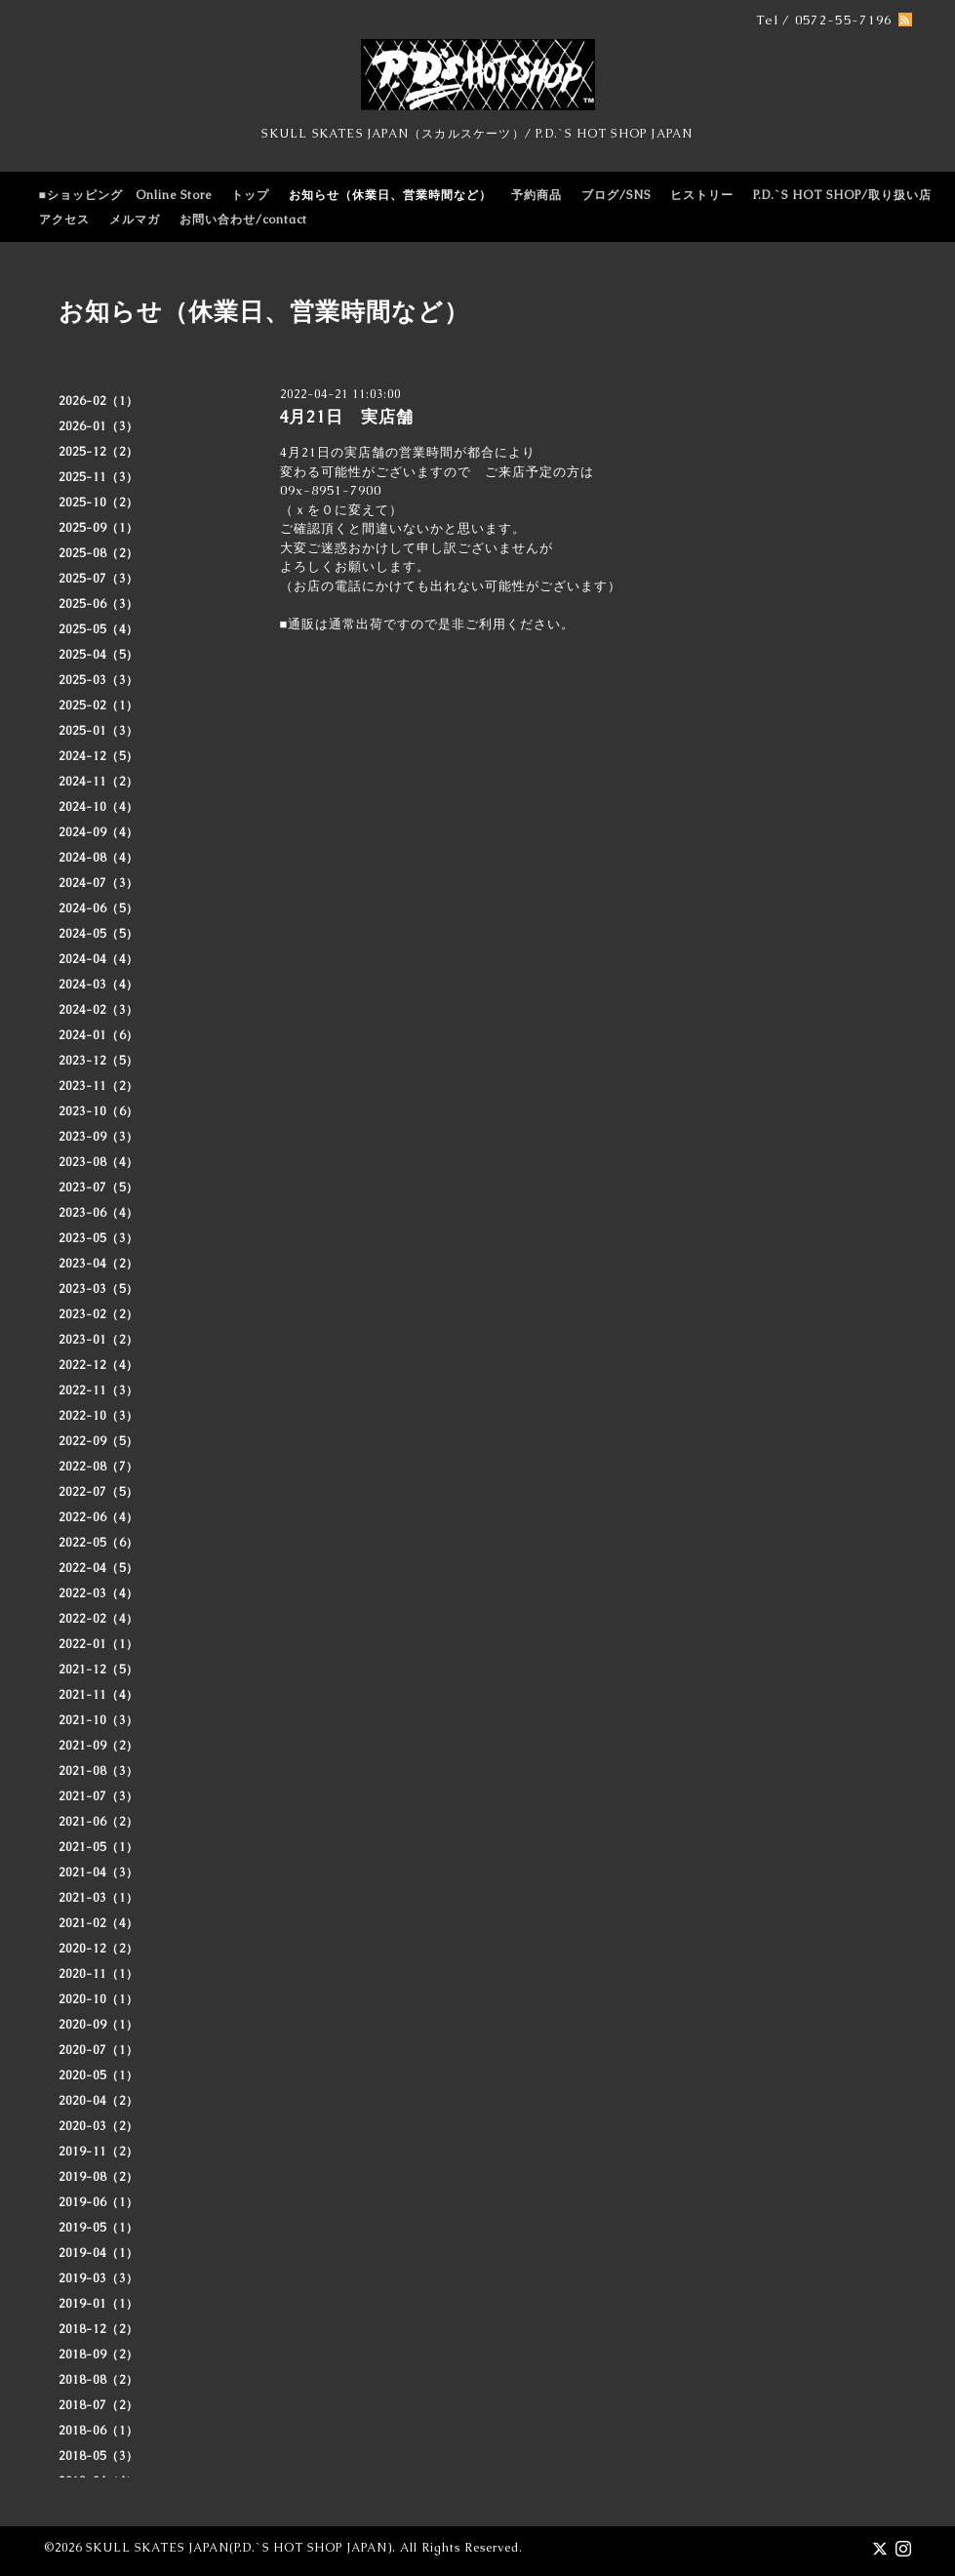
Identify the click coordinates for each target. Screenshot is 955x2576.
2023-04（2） (99, 1263)
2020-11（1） (99, 1974)
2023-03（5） (99, 1289)
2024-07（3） (99, 883)
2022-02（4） (99, 1619)
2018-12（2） (99, 2329)
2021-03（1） (99, 1898)
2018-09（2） (99, 2354)
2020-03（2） (99, 2126)
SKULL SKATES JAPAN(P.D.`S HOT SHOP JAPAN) (239, 2548)
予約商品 (536, 195)
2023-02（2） (99, 1314)
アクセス (64, 219)
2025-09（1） (99, 528)
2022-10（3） (99, 1416)
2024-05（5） (99, 934)
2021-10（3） (99, 1720)
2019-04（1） (99, 2253)
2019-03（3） (99, 2278)
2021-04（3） (99, 1872)
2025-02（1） (99, 705)
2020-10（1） (99, 1999)
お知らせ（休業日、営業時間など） (390, 195)
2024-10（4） (99, 807)
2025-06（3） (99, 604)
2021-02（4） (99, 1923)
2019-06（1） (99, 2202)
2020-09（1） (99, 2025)
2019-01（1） (99, 2304)
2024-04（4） (99, 959)
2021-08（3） (99, 1771)
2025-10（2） (99, 502)
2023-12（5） (99, 1060)
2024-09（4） (99, 832)
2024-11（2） (99, 781)
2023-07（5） (99, 1187)
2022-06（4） (99, 1517)
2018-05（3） (99, 2456)
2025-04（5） (99, 655)
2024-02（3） (99, 1010)
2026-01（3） (99, 426)
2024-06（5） (99, 908)
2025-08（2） (99, 553)
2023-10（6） (99, 1111)
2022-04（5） (99, 1568)
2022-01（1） (99, 1644)
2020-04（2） (99, 2101)
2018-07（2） (99, 2405)
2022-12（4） (99, 1365)
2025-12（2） (99, 452)
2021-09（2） (99, 1745)
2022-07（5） (99, 1492)
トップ (250, 195)
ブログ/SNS (616, 195)
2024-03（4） (99, 984)
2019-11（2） (99, 2151)
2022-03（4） (99, 1593)
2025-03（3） (99, 680)
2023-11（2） (99, 1086)
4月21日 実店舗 (346, 416)
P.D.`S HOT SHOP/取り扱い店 (842, 195)
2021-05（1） (99, 1847)
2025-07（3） (99, 578)
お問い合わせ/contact (243, 219)
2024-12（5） (99, 756)
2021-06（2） (99, 1822)
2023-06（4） (99, 1213)
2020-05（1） (99, 2075)
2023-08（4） (99, 1162)
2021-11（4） (99, 1695)
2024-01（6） (99, 1035)
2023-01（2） (99, 1340)
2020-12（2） (99, 1948)
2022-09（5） (99, 1441)
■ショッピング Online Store (125, 195)
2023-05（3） (99, 1238)
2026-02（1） (99, 401)
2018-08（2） (99, 2380)
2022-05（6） (99, 1542)
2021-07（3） (99, 1796)
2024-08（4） (99, 857)
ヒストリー (702, 195)
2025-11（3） (99, 477)
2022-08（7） (99, 1466)
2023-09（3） (99, 1137)
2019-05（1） (99, 2227)
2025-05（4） (99, 629)
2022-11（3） (99, 1390)
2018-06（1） (99, 2430)
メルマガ (134, 219)
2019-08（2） (99, 2177)
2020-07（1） (99, 2050)
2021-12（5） (99, 1669)
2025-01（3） (99, 731)
